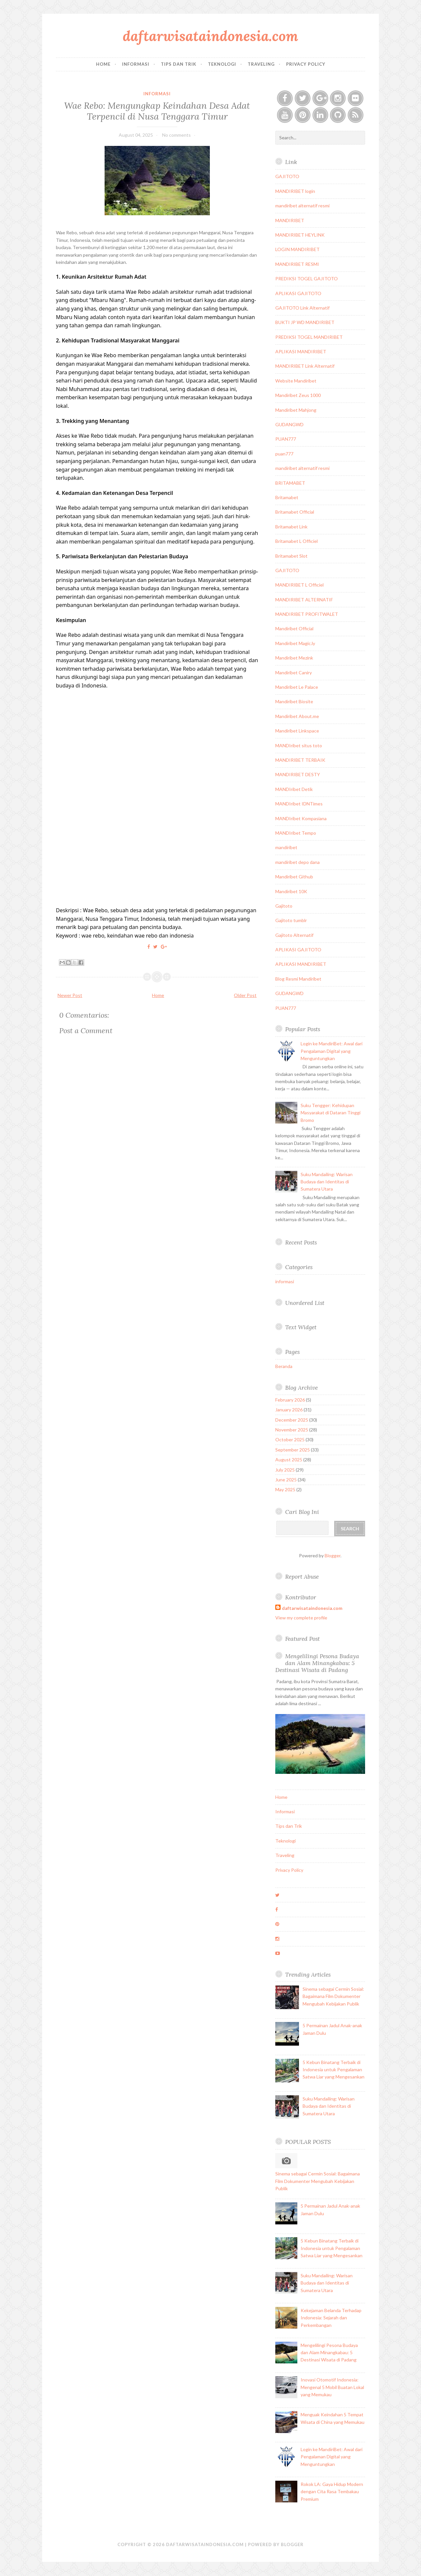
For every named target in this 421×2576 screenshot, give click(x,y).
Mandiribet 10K (291, 891)
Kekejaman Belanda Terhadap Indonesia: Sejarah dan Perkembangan (331, 2318)
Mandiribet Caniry (293, 672)
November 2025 (291, 1429)
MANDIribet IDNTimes (299, 803)
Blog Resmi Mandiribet (298, 979)
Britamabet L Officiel (296, 541)
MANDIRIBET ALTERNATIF (304, 599)
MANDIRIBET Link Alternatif (304, 366)
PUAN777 (285, 439)
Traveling (261, 64)
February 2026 (290, 1400)
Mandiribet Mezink (294, 658)
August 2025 (288, 1459)
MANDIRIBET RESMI (297, 264)
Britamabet (286, 497)
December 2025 (291, 1420)
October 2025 (290, 1439)
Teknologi (222, 64)
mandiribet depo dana (297, 862)
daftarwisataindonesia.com (210, 36)
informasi (157, 93)
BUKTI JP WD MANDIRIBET (304, 322)
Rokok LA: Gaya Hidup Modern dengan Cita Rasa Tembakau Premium (332, 2491)
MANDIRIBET (289, 220)
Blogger (332, 1555)
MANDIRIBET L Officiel (299, 585)
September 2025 (292, 1449)
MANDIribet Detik (294, 789)
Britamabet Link (291, 526)
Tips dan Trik (178, 64)
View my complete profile (301, 1617)
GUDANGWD (289, 424)
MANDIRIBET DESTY (297, 774)
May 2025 (285, 1489)
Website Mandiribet (295, 380)
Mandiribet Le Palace (296, 687)
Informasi (135, 64)
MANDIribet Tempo (295, 833)
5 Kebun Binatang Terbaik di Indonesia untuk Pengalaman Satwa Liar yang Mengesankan (333, 2069)
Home (103, 64)
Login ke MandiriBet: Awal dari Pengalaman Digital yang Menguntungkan (331, 1051)
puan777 (284, 453)
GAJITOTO (287, 176)
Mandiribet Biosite (294, 701)
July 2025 (285, 1470)
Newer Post (70, 995)
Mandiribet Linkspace (297, 730)
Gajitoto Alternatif (294, 935)
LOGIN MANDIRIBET (297, 249)
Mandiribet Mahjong (295, 410)
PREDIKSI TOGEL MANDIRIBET (309, 337)
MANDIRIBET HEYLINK (300, 235)
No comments (176, 135)
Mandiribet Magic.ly (295, 643)
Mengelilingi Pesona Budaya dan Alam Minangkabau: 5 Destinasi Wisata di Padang (317, 1663)
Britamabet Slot (291, 556)
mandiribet (286, 847)
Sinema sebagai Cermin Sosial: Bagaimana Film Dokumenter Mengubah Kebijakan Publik (333, 1996)
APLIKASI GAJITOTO (298, 293)
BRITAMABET (290, 483)
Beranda (283, 1366)
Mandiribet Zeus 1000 (298, 395)
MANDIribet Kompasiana (301, 818)
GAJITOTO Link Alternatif (302, 308)
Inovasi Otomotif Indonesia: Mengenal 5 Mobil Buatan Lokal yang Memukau (332, 2387)
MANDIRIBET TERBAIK (300, 760)
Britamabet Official (294, 512)
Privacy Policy (305, 64)
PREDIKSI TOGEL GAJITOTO (306, 278)
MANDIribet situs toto (298, 745)
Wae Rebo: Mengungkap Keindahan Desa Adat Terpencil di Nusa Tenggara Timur (157, 111)
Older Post (245, 995)
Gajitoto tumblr (291, 920)
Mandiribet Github (294, 876)
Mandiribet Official (294, 628)
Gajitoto (283, 906)
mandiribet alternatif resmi (302, 205)
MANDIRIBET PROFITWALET (306, 614)
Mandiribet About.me (297, 716)
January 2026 (289, 1409)
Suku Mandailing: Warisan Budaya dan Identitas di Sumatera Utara (327, 1182)
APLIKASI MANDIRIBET (300, 351)
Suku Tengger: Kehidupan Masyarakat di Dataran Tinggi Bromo (330, 1112)
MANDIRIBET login (295, 191)
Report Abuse (302, 1576)
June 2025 (286, 1479)
